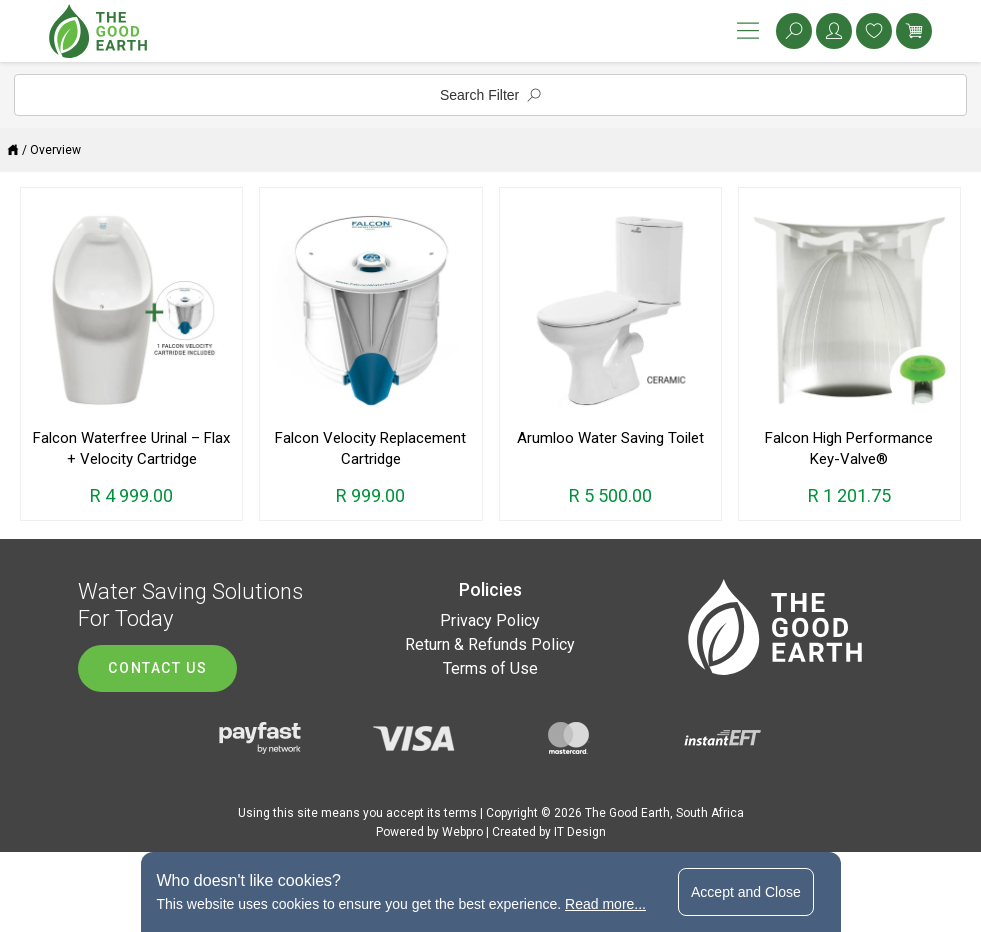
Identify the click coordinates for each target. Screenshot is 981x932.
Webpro (462, 832)
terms (460, 813)
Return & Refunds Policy (490, 644)
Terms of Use (490, 668)
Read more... (605, 904)
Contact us (157, 668)
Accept (746, 892)
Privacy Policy (490, 620)
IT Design (580, 832)
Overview (55, 150)
